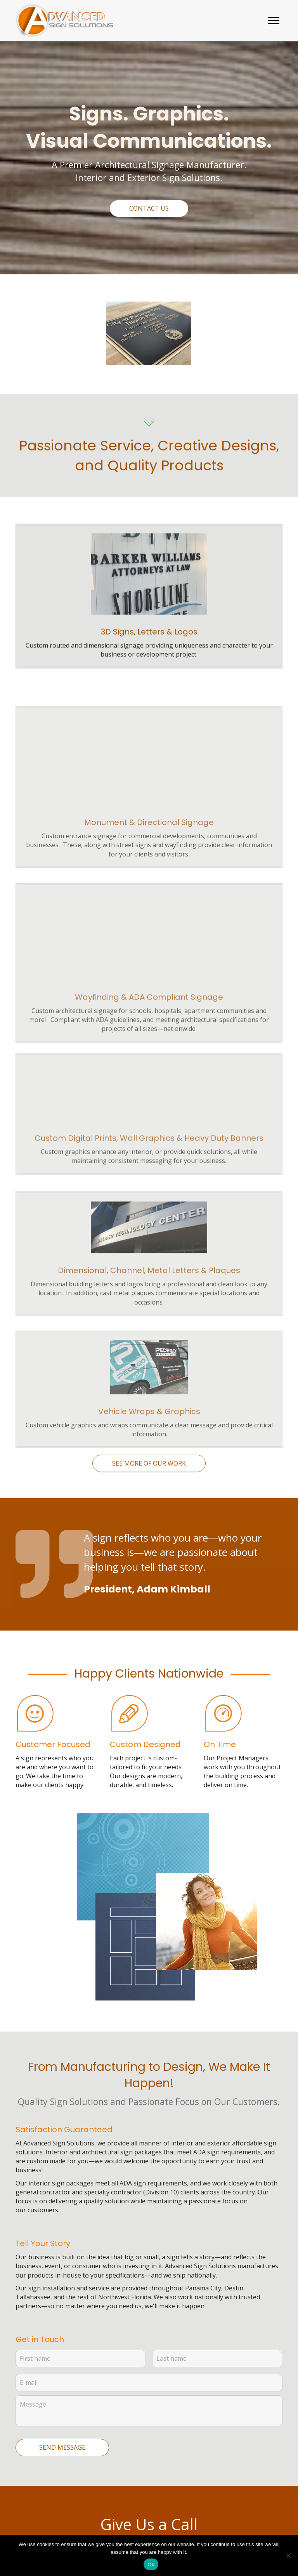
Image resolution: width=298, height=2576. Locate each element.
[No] (288, 2555)
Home (24, 2452)
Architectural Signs (34, 2487)
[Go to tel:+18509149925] (151, 2486)
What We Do (34, 2467)
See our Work (35, 2506)
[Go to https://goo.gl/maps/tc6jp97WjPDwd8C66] (151, 2468)
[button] (273, 20)
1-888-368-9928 (170, 2348)
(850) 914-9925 (163, 2334)
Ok (150, 2564)
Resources (31, 2521)
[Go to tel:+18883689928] (151, 2499)
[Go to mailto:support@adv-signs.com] (151, 2450)
